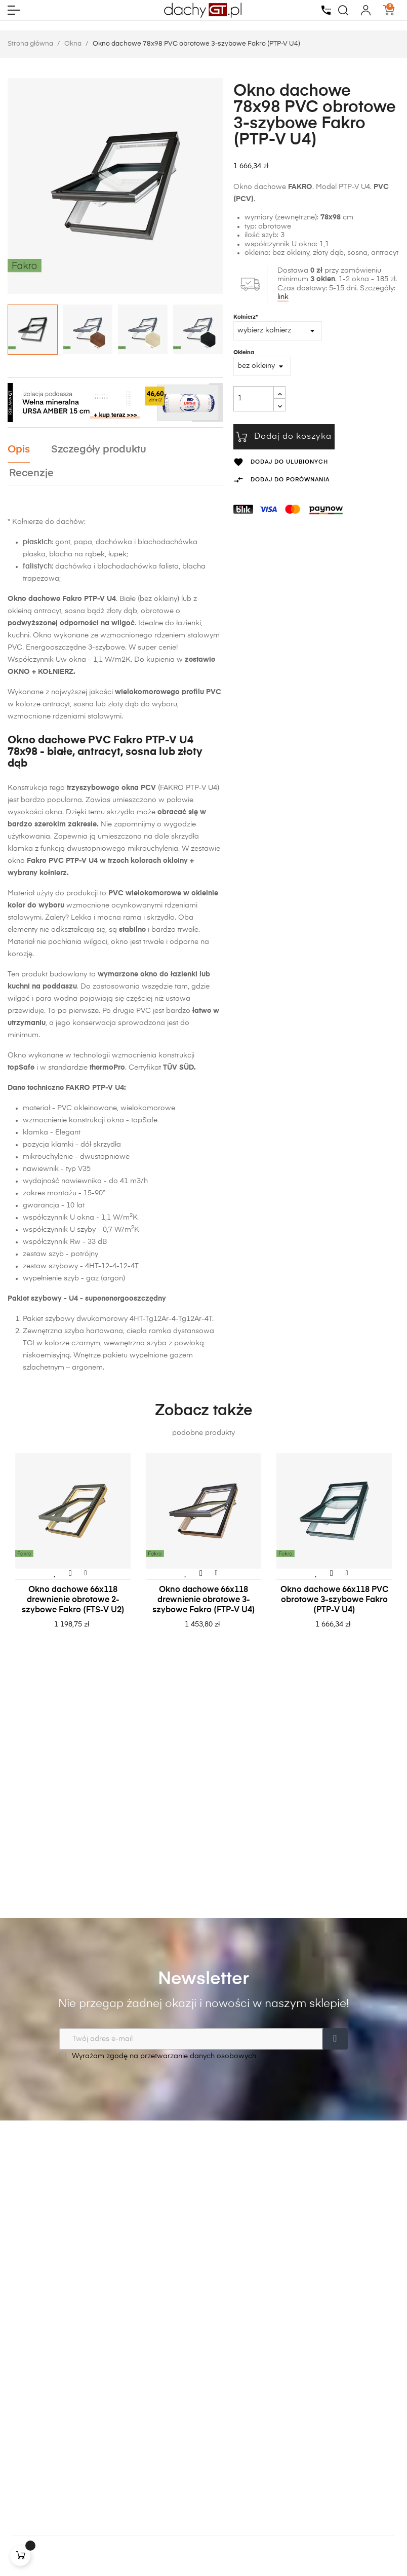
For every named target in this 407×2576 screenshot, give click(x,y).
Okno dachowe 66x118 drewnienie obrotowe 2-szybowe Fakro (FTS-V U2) (73, 1600)
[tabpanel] (73, 1551)
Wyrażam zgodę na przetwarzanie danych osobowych (157, 2056)
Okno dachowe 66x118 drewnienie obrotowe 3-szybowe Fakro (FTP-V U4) (203, 1600)
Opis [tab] (19, 449)
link (283, 296)
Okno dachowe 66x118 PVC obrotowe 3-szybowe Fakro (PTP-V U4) (334, 1600)
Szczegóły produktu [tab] (98, 449)
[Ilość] (253, 398)
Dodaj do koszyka (284, 437)
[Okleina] (262, 366)
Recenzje (31, 473)
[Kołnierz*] (277, 330)
